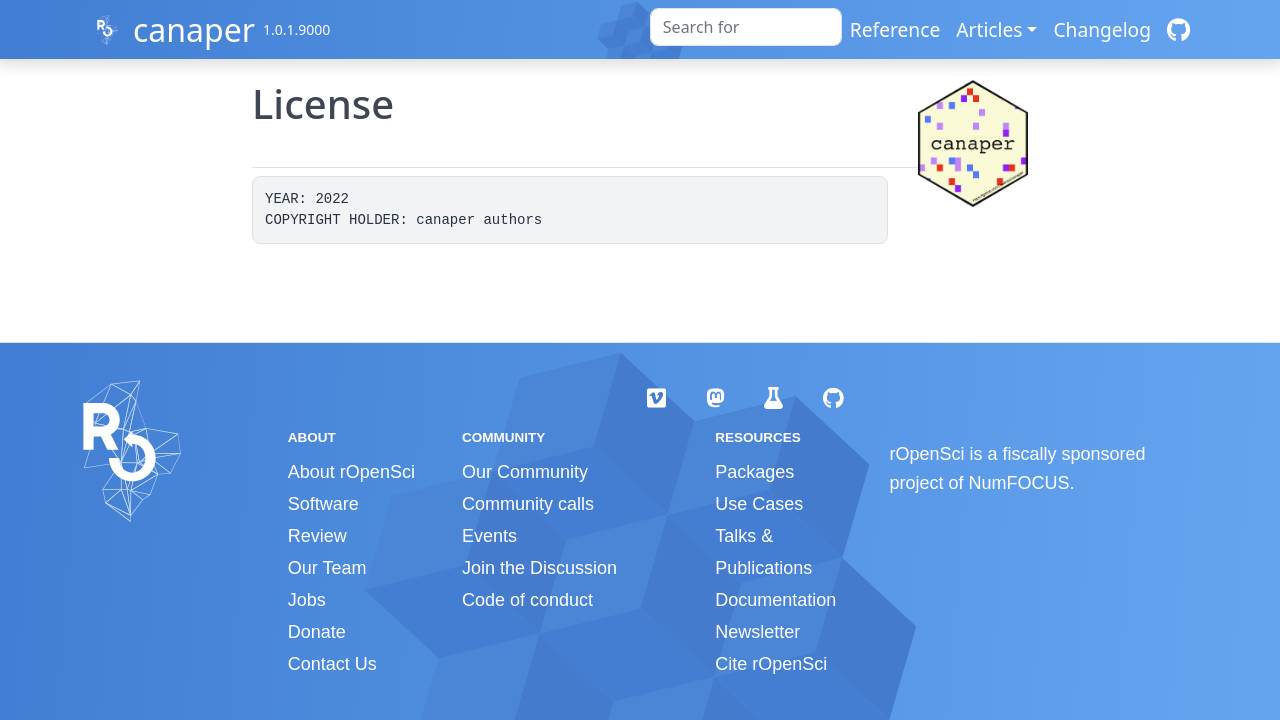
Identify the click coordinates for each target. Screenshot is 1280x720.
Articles (989, 29)
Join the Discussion (539, 568)
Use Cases (759, 504)
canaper (194, 29)
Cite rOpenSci (771, 664)
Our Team (327, 568)
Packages (754, 472)
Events (489, 536)
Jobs (307, 600)
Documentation (775, 600)
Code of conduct (527, 600)
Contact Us (332, 664)
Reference (895, 29)
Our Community (525, 472)
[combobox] (746, 27)
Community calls (528, 504)
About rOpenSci (351, 472)
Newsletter (757, 632)
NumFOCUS (1019, 483)
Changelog (1102, 29)
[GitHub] (1178, 29)
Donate (317, 632)
